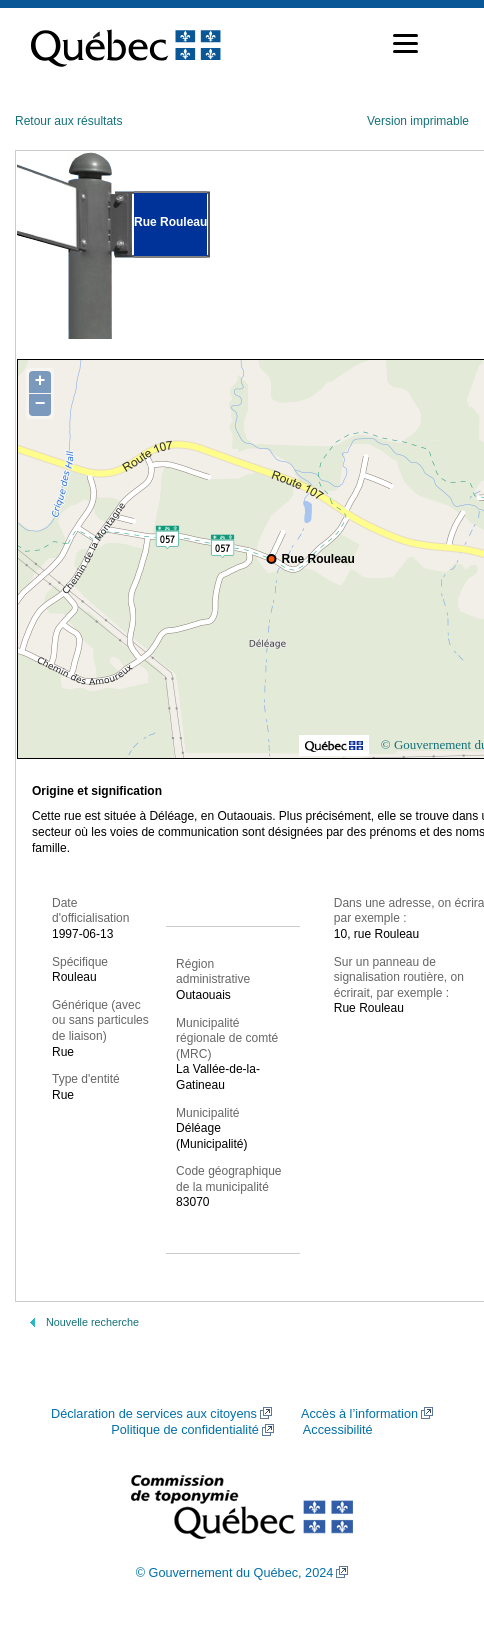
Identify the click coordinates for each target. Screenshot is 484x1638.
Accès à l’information (359, 1414)
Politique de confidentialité (184, 1430)
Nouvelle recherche (92, 1322)
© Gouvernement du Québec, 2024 (235, 1573)
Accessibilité (338, 1430)
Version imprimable (418, 121)
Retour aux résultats (68, 121)
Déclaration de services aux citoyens (154, 1414)
